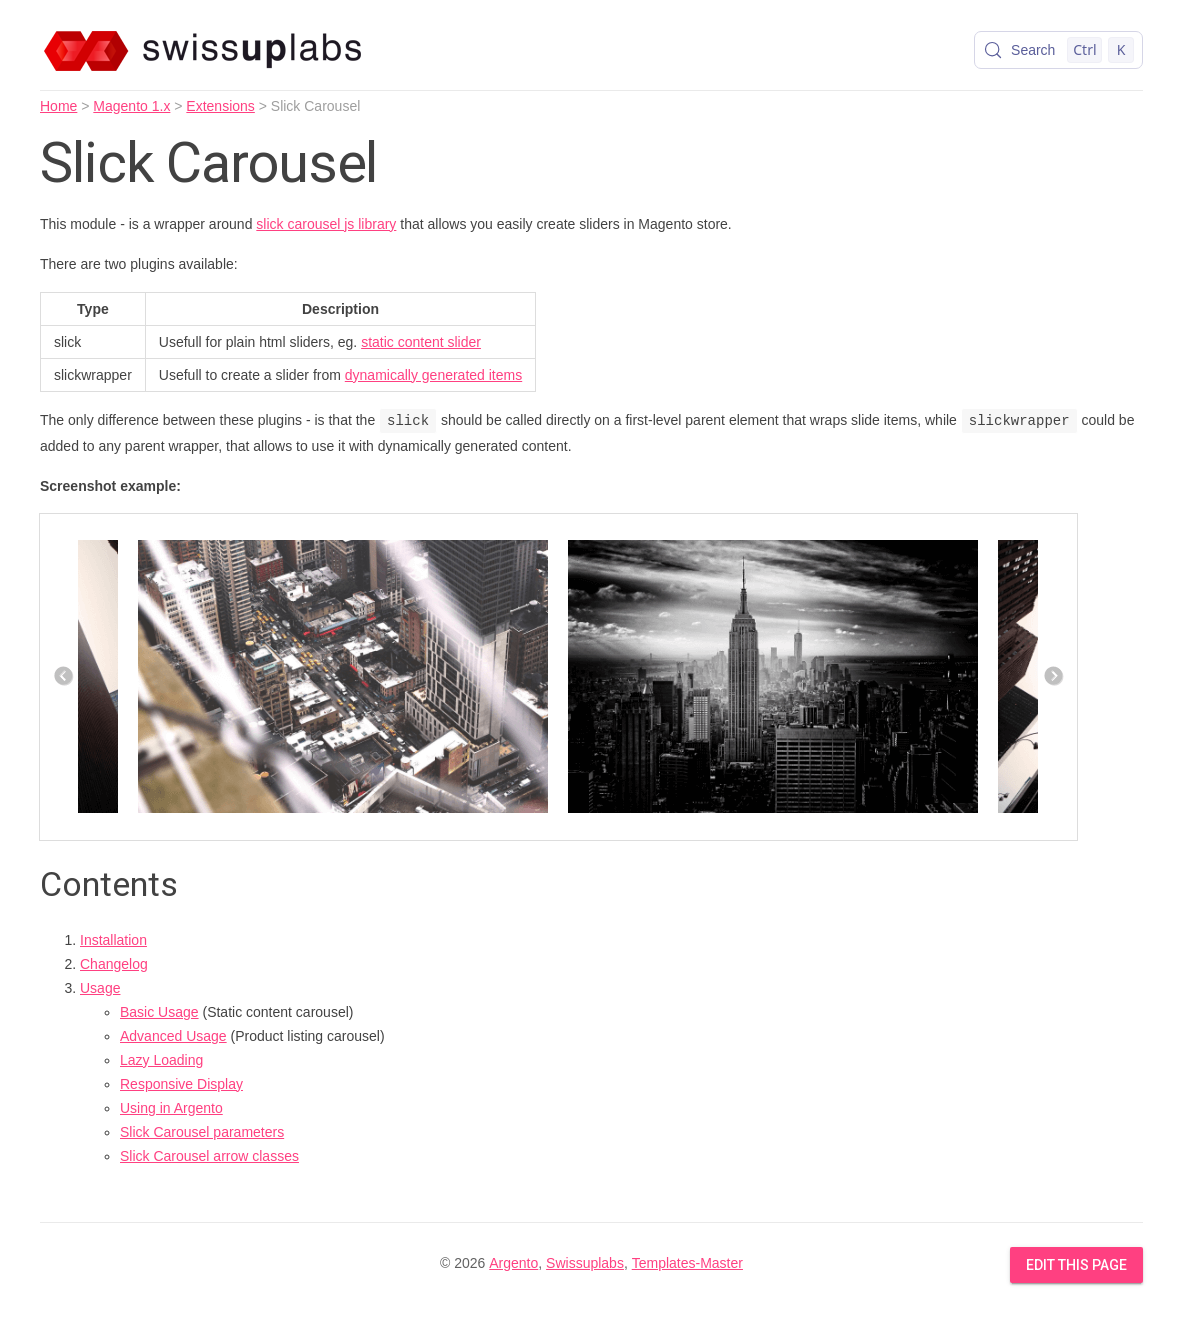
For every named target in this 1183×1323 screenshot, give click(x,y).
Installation (113, 940)
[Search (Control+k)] (1058, 50)
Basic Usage (159, 1012)
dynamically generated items (433, 375)
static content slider (421, 342)
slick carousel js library (326, 224)
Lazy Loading (161, 1060)
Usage (100, 988)
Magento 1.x (131, 106)
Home (58, 106)
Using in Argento (171, 1108)
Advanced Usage (173, 1036)
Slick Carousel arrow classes (209, 1156)
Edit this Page (1076, 1265)
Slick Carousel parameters (202, 1132)
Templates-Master (687, 1263)
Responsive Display (181, 1084)
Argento (513, 1263)
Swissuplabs (585, 1263)
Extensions (220, 106)
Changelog (114, 964)
